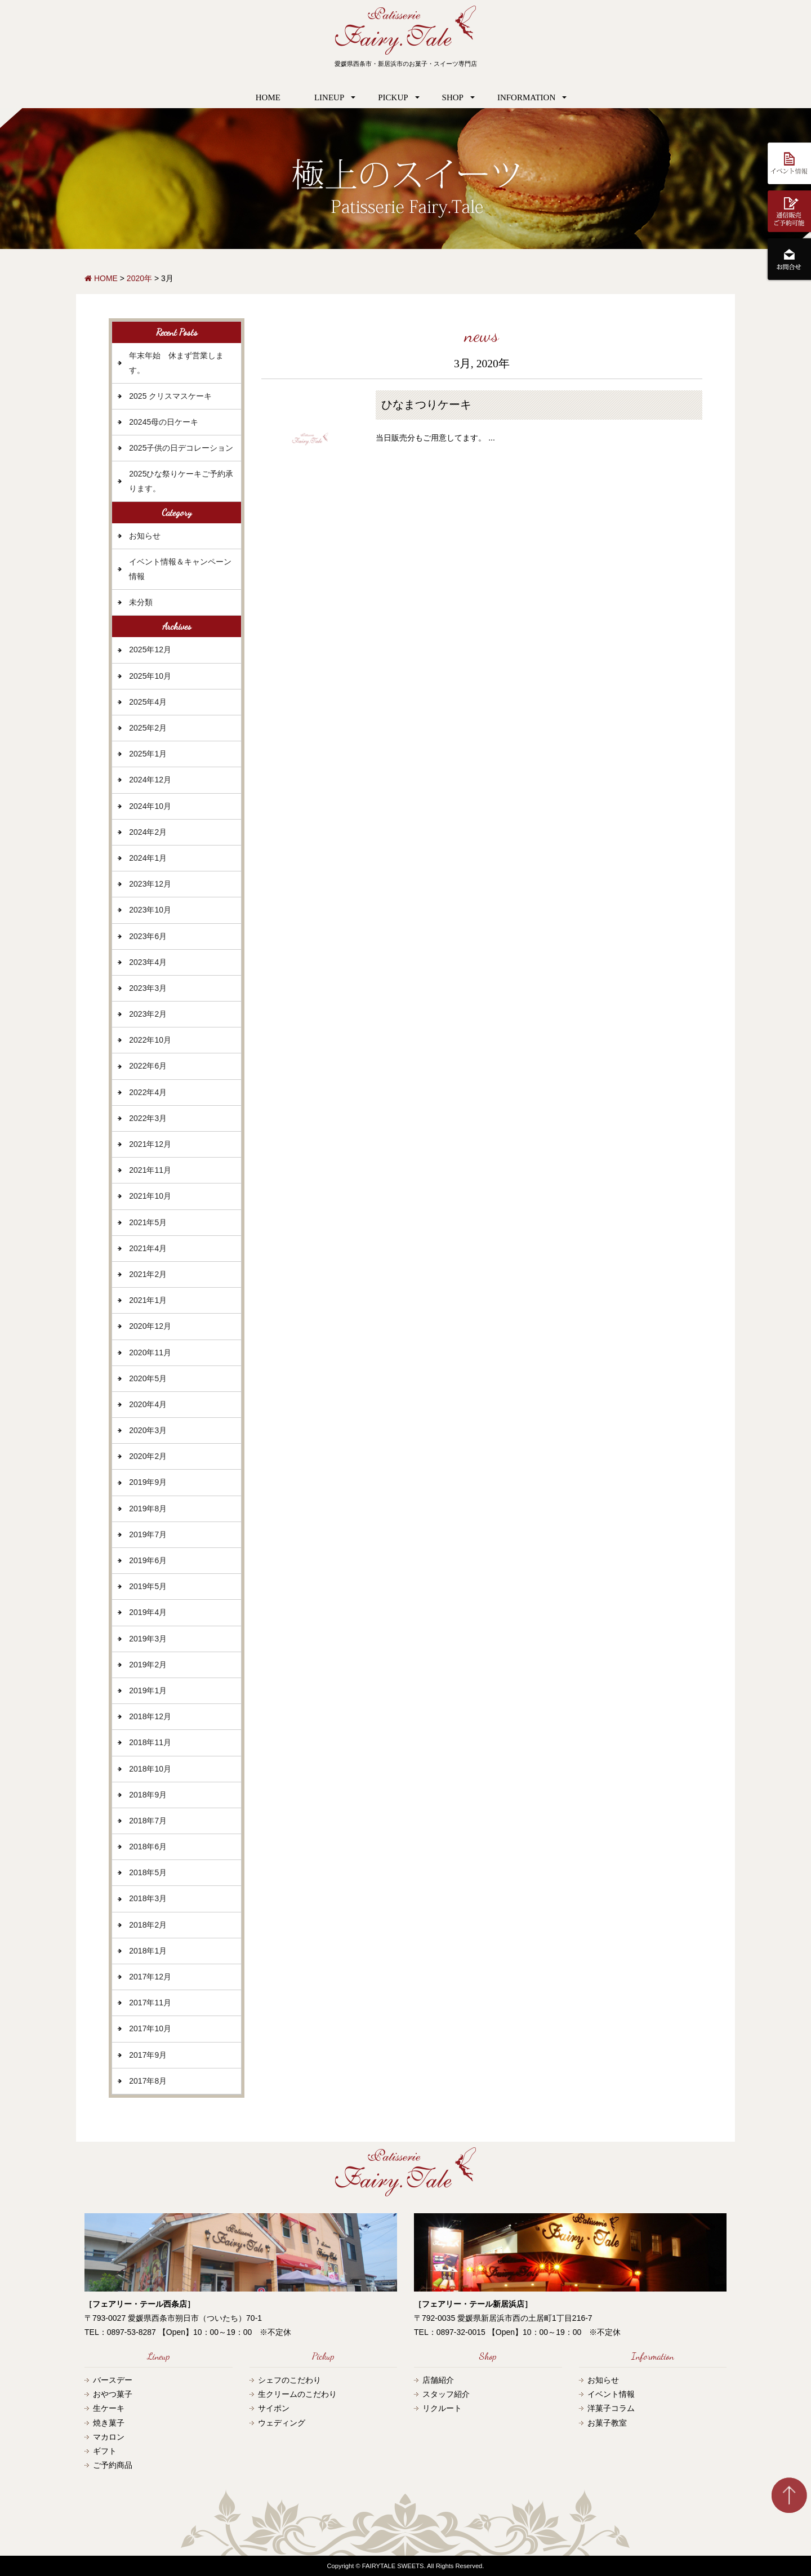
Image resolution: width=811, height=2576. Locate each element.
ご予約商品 (112, 2465)
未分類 (141, 602)
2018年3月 (148, 1898)
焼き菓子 (108, 2422)
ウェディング (281, 2422)
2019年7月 (148, 1534)
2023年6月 (148, 936)
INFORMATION (526, 97)
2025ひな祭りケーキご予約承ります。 (181, 480)
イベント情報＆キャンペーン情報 (180, 568)
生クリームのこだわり (297, 2394)
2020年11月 (150, 1352)
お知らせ (145, 535)
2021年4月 (148, 1248)
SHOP (453, 97)
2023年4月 (148, 962)
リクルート (442, 2408)
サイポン (273, 2408)
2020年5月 (148, 1378)
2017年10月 (150, 2028)
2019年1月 (148, 1690)
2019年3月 (148, 1638)
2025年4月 (148, 701)
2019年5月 (148, 1586)
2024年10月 (150, 806)
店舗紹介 (438, 2379)
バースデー (112, 2379)
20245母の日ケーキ (163, 421)
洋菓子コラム (611, 2408)
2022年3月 (148, 1118)
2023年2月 (148, 1013)
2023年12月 (150, 883)
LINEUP (329, 97)
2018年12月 (150, 1716)
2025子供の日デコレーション (181, 447)
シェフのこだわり (289, 2379)
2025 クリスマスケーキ (170, 396)
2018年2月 (148, 1924)
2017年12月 (150, 1976)
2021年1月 (148, 1300)
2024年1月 (148, 857)
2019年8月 (148, 1508)
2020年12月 (150, 1326)
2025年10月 (150, 675)
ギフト (105, 2450)
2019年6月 (148, 1560)
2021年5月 (148, 1222)
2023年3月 (148, 988)
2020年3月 (148, 1430)
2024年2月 (148, 832)
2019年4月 (148, 1612)
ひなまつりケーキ (426, 405)
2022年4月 (148, 1092)
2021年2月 (148, 1274)
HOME (268, 97)
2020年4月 (148, 1404)
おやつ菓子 (112, 2394)
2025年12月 (150, 649)
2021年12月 (150, 1144)
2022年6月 (148, 1065)
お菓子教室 (607, 2422)
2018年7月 (148, 1820)
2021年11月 (150, 1169)
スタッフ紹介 (446, 2394)
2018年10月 (150, 1768)
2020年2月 (148, 1456)
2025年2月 (148, 727)
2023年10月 (150, 909)
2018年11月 (150, 1742)
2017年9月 (148, 2054)
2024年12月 (150, 779)
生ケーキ (108, 2408)
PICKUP (393, 97)
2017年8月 (148, 2080)
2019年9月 (148, 1482)
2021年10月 (150, 1195)
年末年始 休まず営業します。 (176, 362)
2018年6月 (148, 1846)
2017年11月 (150, 2002)
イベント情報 (611, 2394)
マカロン (108, 2436)
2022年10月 (150, 1039)
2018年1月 (148, 1950)
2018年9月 (148, 1794)
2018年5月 (148, 1872)
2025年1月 (148, 753)
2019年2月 (148, 1664)
